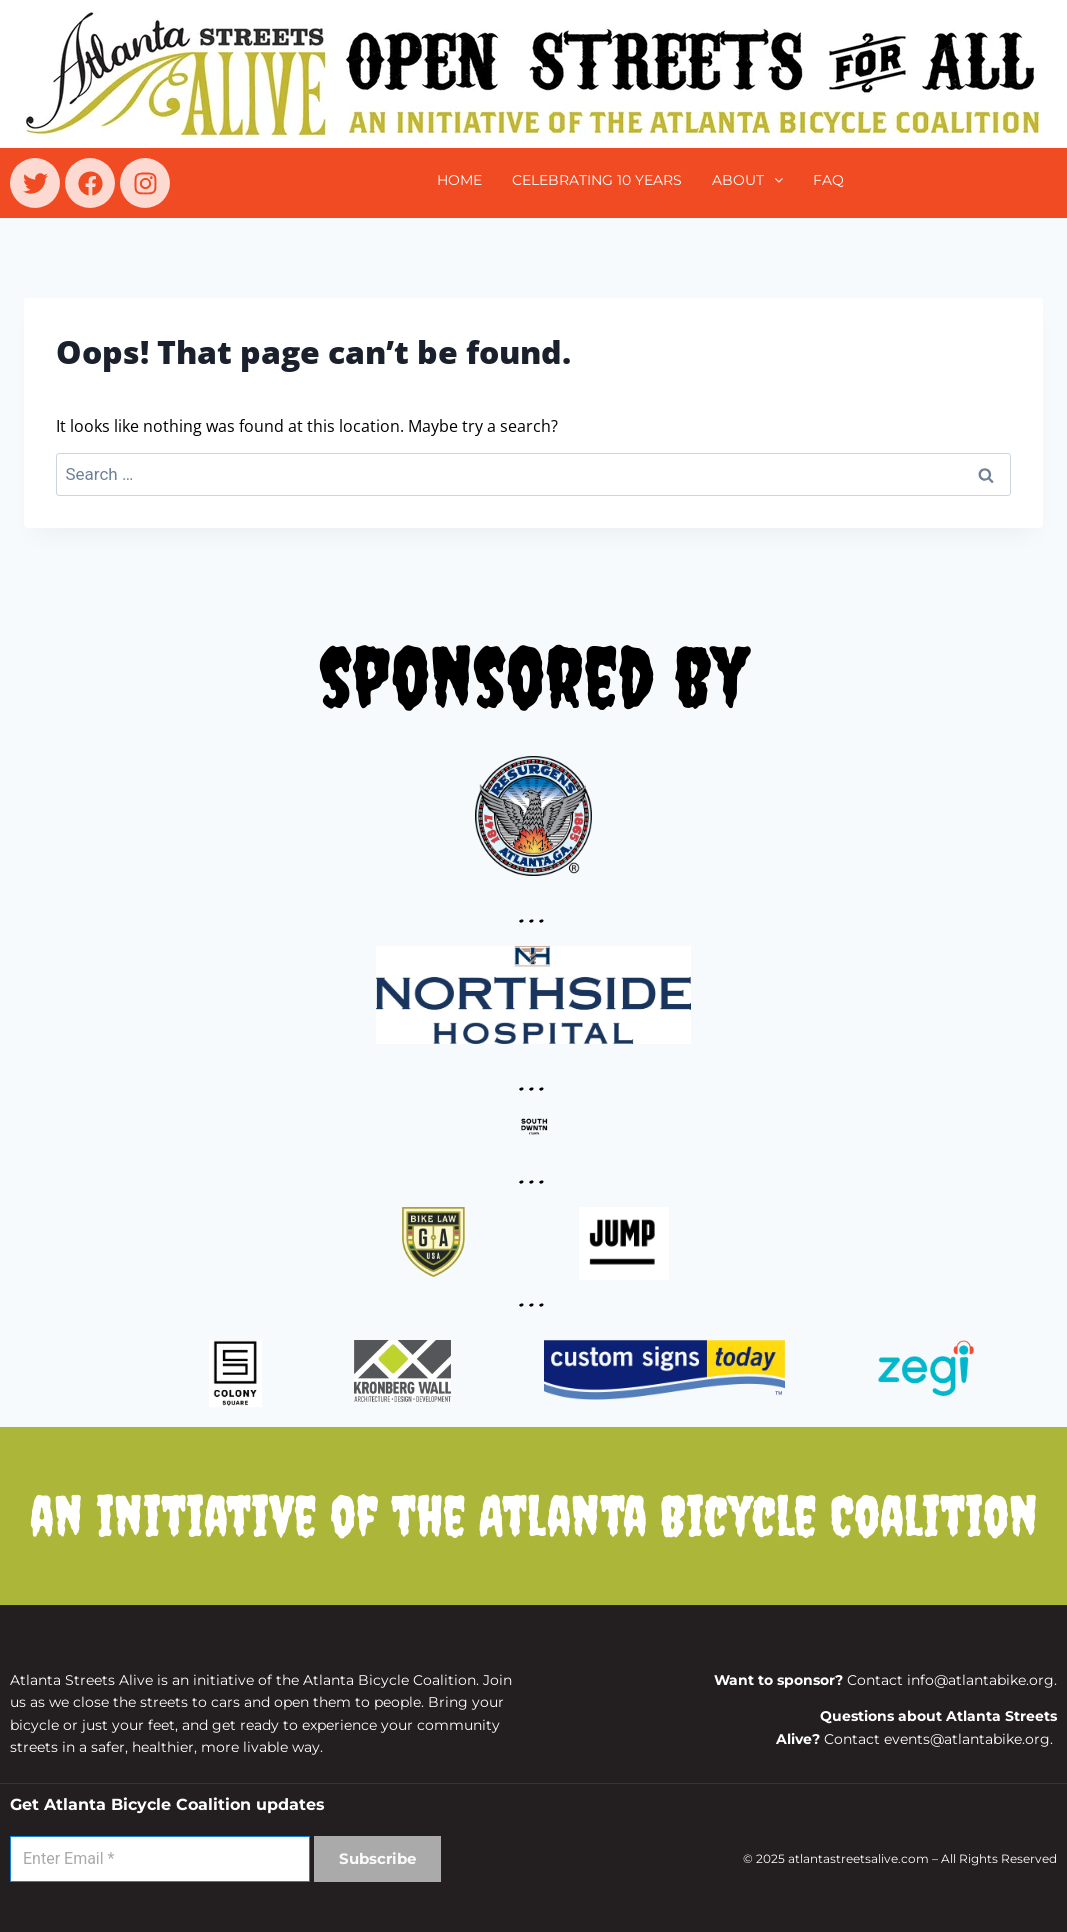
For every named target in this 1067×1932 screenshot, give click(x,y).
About (747, 180)
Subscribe (377, 1858)
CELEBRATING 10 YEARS (597, 180)
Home (459, 180)
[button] (747, 180)
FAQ (828, 180)
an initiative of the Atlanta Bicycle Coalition (534, 1515)
